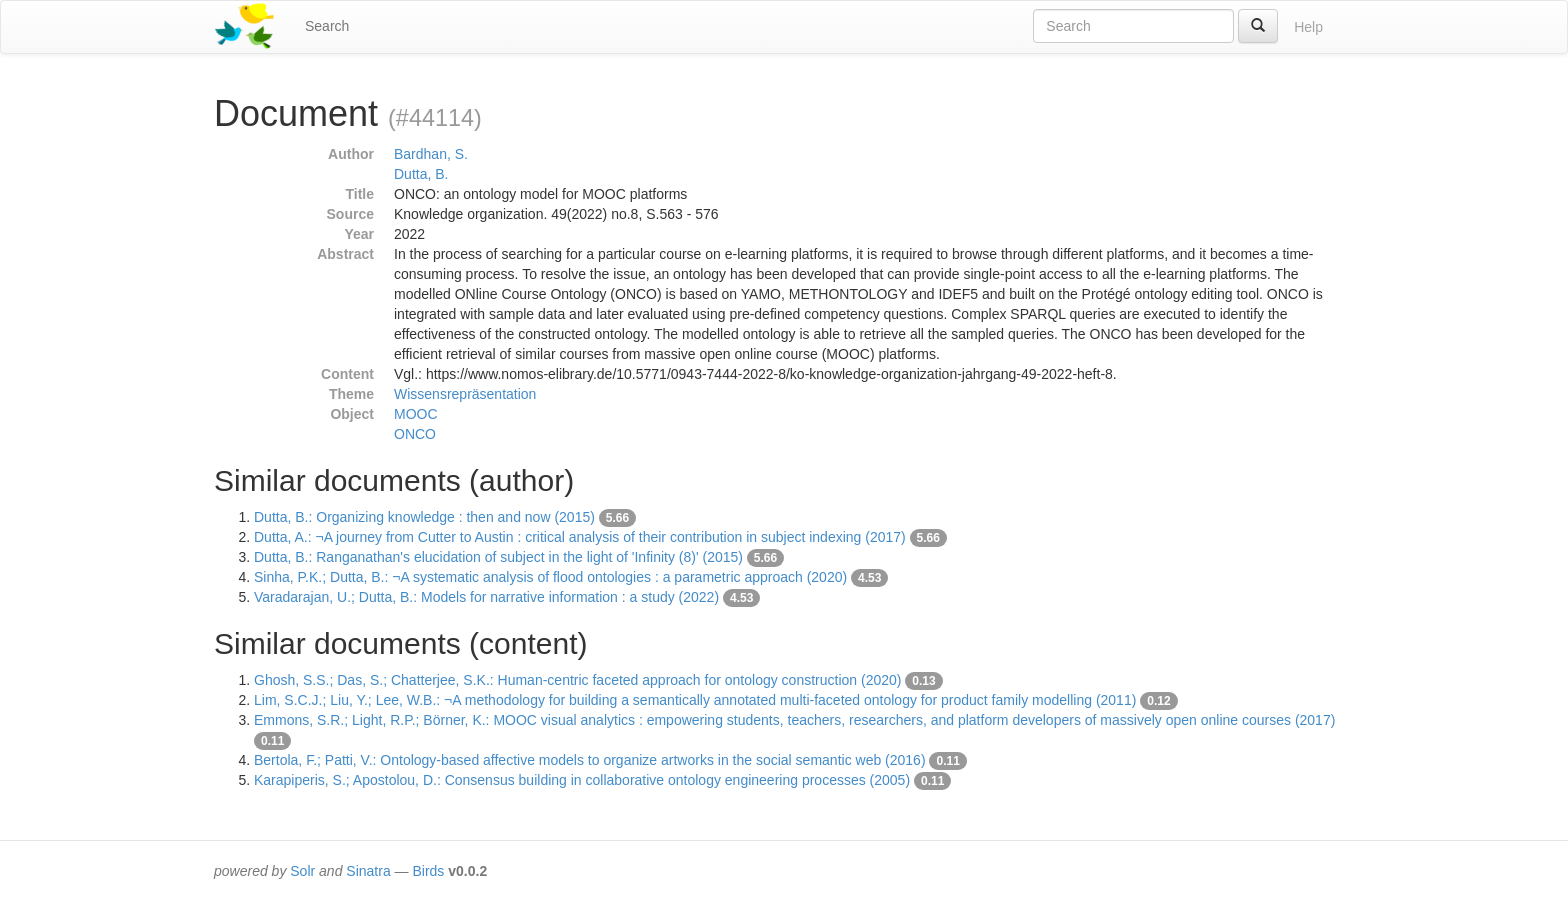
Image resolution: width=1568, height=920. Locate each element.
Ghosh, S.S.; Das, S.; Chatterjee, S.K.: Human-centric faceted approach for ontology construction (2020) (577, 680)
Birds (428, 871)
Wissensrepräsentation (465, 394)
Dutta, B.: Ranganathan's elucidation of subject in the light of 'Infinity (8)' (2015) (498, 557)
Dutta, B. (421, 174)
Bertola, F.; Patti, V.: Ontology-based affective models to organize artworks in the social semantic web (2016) (590, 760)
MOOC (416, 414)
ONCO (415, 434)
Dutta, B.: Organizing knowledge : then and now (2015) (424, 517)
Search (327, 26)
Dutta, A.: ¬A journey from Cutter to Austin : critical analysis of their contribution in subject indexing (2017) (580, 537)
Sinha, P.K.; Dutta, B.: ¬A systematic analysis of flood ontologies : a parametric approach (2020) (550, 577)
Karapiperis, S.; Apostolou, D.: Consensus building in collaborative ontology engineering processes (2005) (582, 780)
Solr (302, 871)
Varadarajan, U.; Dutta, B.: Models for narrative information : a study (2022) (486, 597)
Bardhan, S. (431, 154)
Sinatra (368, 871)
